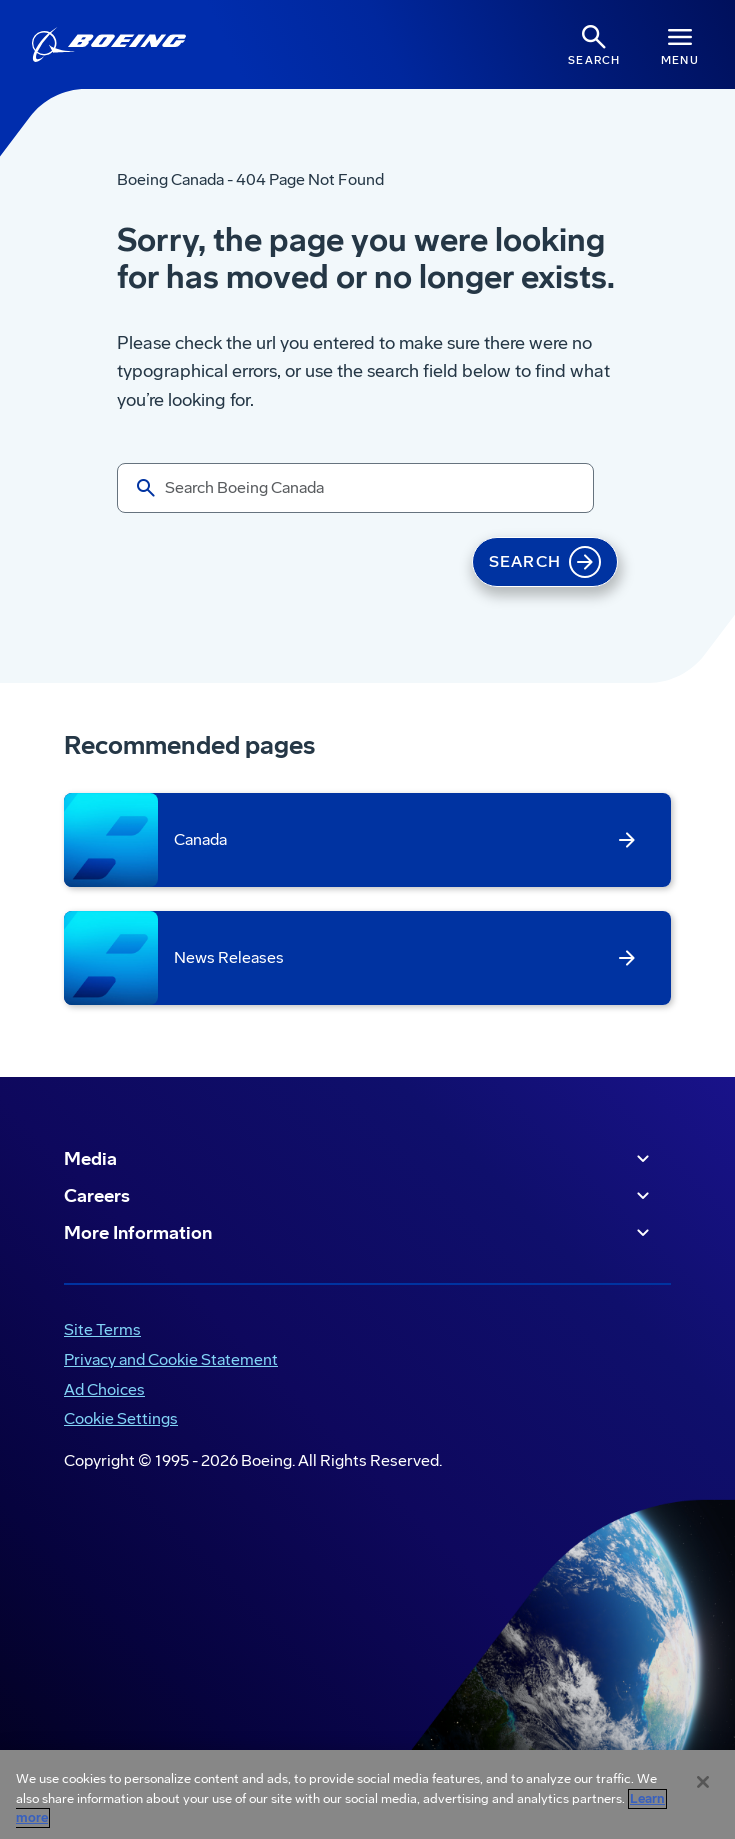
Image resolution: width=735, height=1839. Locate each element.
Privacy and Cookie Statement (171, 1359)
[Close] (703, 1782)
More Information (359, 1233)
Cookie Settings (121, 1418)
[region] (367, 1794)
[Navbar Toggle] (680, 44)
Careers (359, 1196)
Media (359, 1159)
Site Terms (102, 1329)
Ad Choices (104, 1389)
